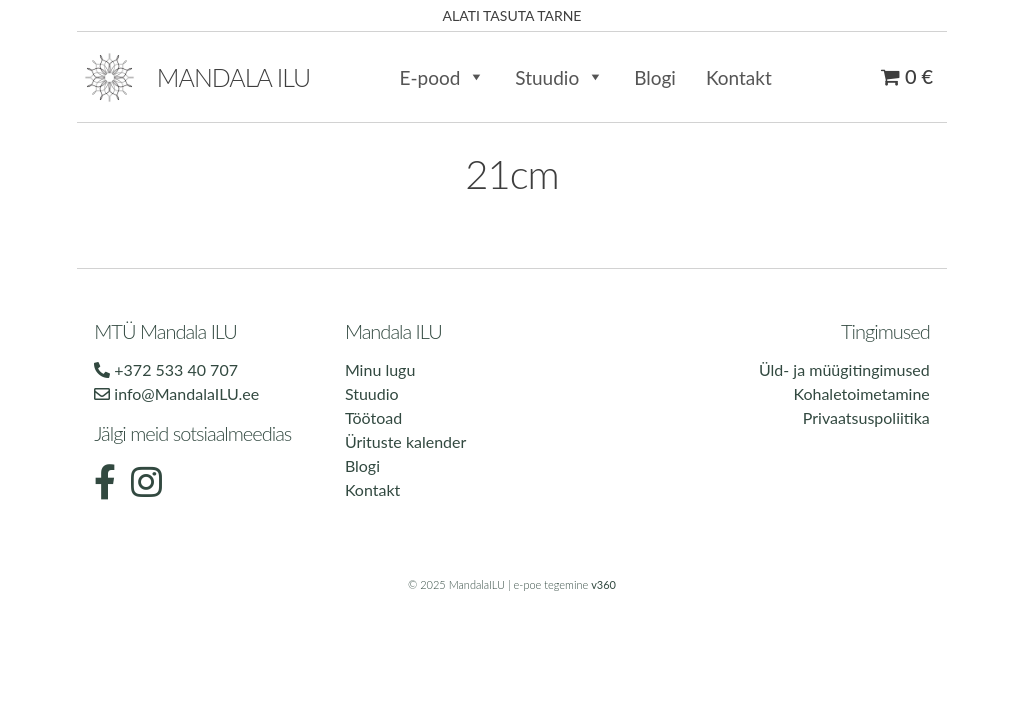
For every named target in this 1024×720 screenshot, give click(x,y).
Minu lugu (380, 369)
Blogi (655, 77)
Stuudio (559, 77)
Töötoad (373, 417)
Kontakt (739, 77)
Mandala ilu (233, 77)
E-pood (442, 77)
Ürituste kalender (405, 441)
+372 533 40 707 (166, 369)
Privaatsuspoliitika (866, 417)
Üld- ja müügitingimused (844, 369)
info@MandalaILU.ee (176, 393)
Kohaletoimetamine (861, 393)
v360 (603, 584)
